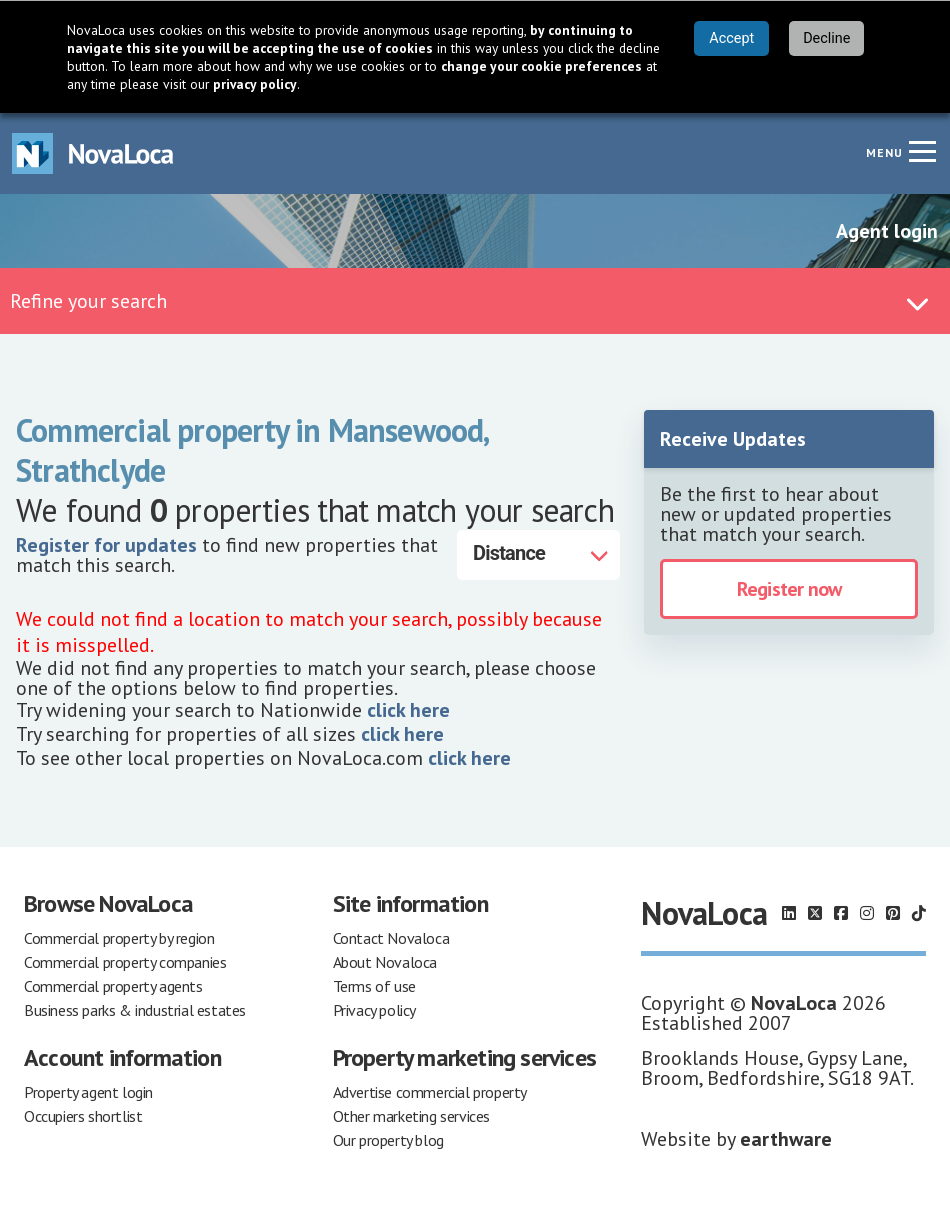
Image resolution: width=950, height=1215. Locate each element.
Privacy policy (374, 1010)
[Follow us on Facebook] (841, 913)
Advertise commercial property (430, 1092)
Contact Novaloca (391, 938)
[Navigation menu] (922, 151)
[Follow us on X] (815, 913)
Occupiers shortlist (83, 1116)
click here (408, 710)
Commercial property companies (125, 962)
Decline (826, 38)
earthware (786, 1139)
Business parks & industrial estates (135, 1010)
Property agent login (88, 1092)
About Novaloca (385, 962)
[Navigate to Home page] (93, 153)
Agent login (887, 231)
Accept (731, 38)
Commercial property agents (113, 986)
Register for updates (106, 545)
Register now (789, 589)
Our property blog (388, 1140)
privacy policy (255, 84)
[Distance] (538, 555)
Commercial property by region (119, 938)
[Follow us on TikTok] (919, 913)
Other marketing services (411, 1116)
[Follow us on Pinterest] (893, 913)
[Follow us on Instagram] (867, 913)
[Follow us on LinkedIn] (789, 913)
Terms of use (374, 986)
